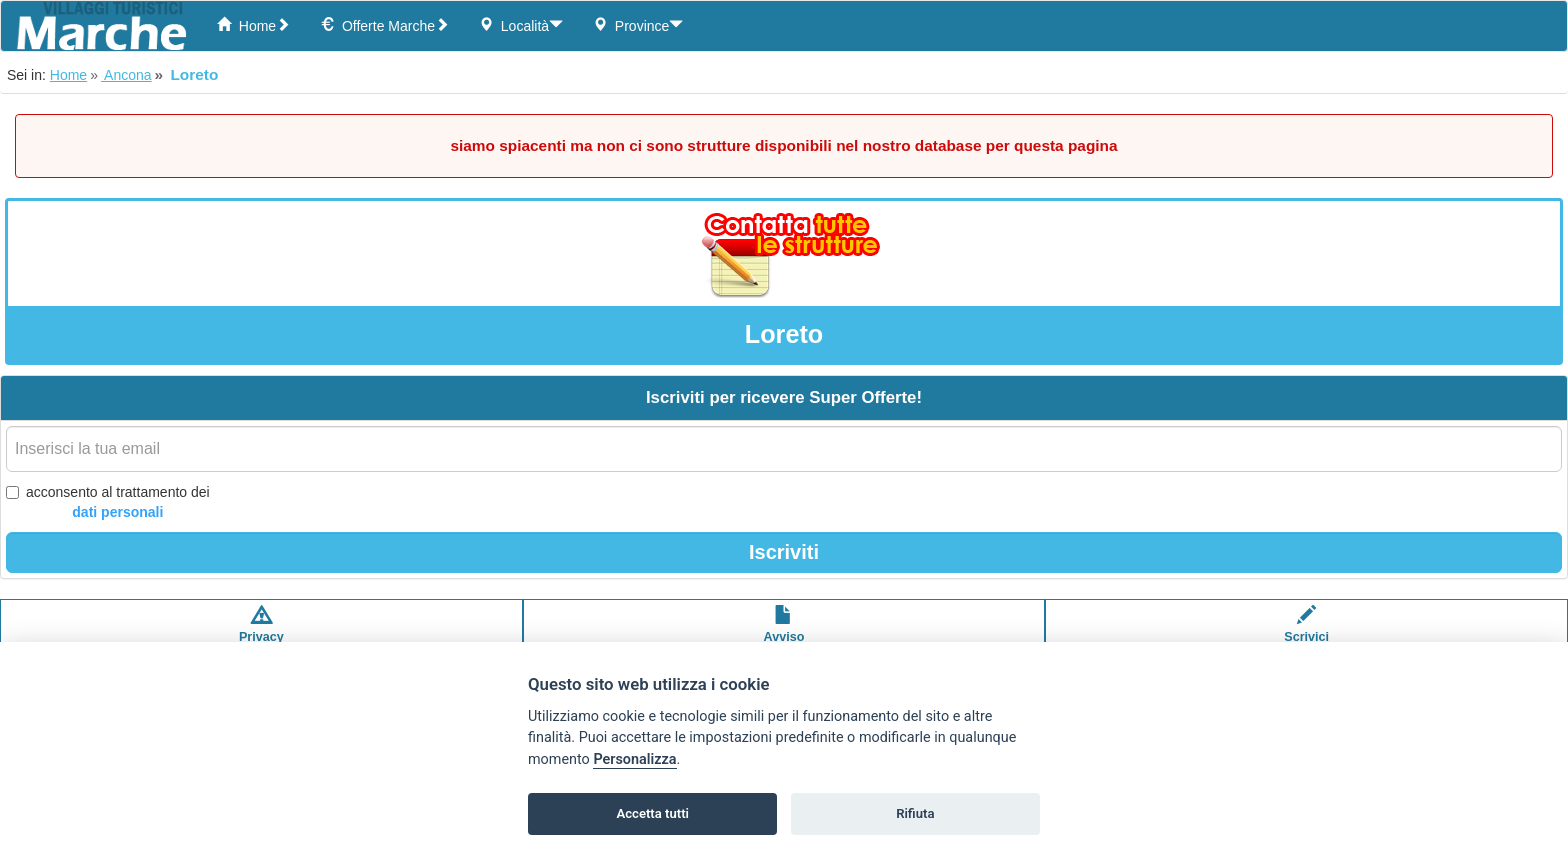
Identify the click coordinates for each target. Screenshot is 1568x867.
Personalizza (634, 759)
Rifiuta (915, 813)
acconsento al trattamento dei (108, 503)
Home (253, 25)
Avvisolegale (784, 634)
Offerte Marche (384, 25)
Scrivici (1306, 634)
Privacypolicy (261, 634)
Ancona (126, 75)
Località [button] (521, 25)
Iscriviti (784, 552)
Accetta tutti (652, 813)
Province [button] (638, 25)
